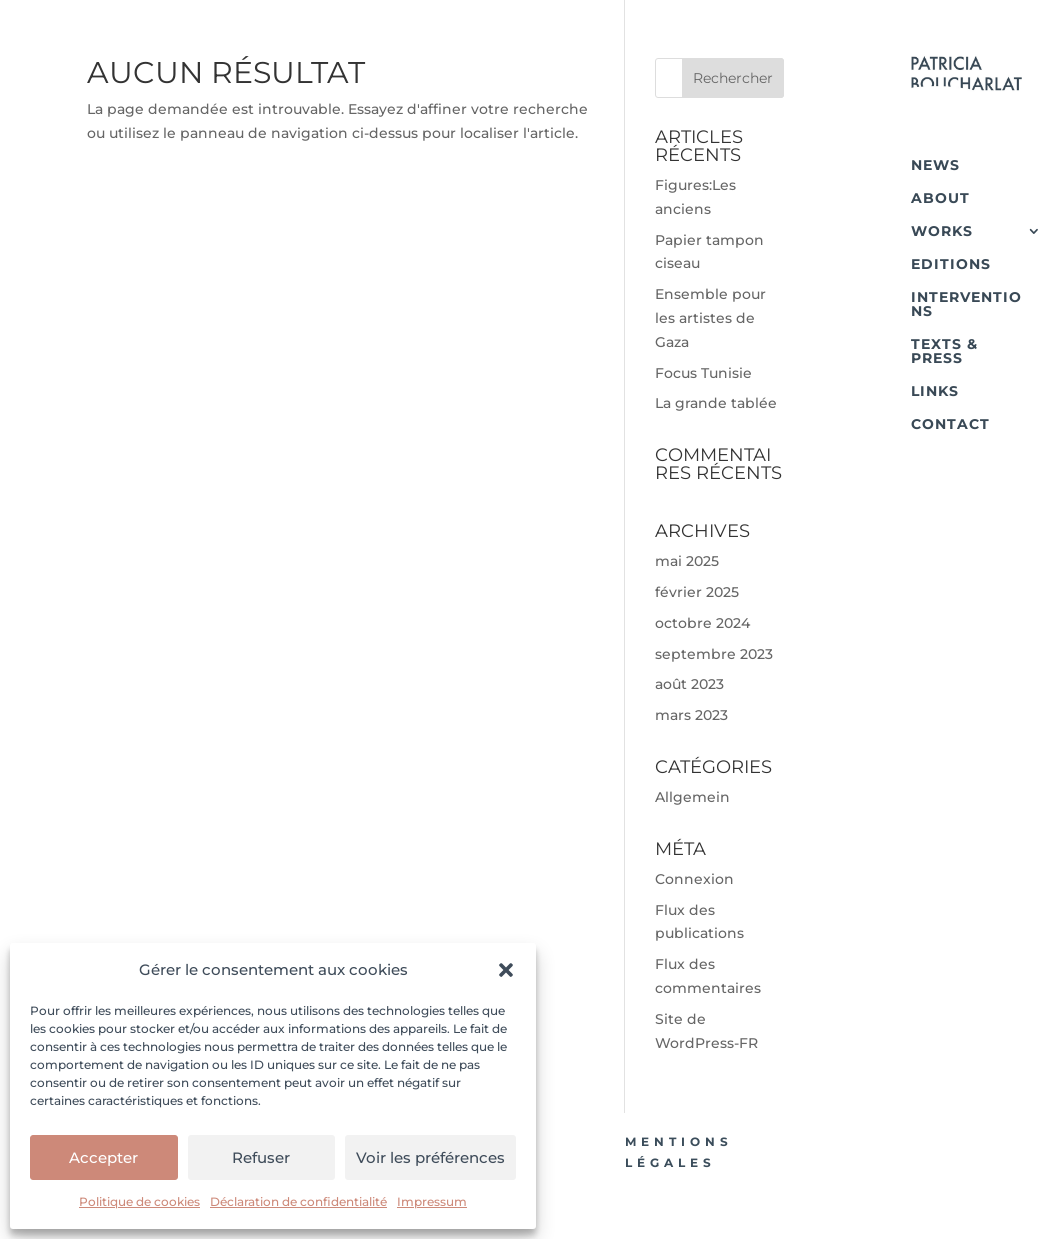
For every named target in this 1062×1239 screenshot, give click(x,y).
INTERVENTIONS (966, 304)
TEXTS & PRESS (944, 351)
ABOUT (940, 198)
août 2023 (689, 684)
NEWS (935, 165)
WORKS (942, 231)
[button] (506, 970)
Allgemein (692, 797)
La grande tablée (716, 403)
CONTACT (950, 424)
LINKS (935, 391)
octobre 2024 (702, 623)
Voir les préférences (430, 1157)
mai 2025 (687, 561)
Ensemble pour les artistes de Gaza (710, 318)
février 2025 (697, 592)
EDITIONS (951, 264)
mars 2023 (691, 715)
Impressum (432, 1201)
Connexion (694, 879)
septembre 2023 (714, 654)
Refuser (261, 1157)
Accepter (103, 1157)
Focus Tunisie (703, 373)
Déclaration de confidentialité (298, 1201)
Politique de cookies (139, 1201)
